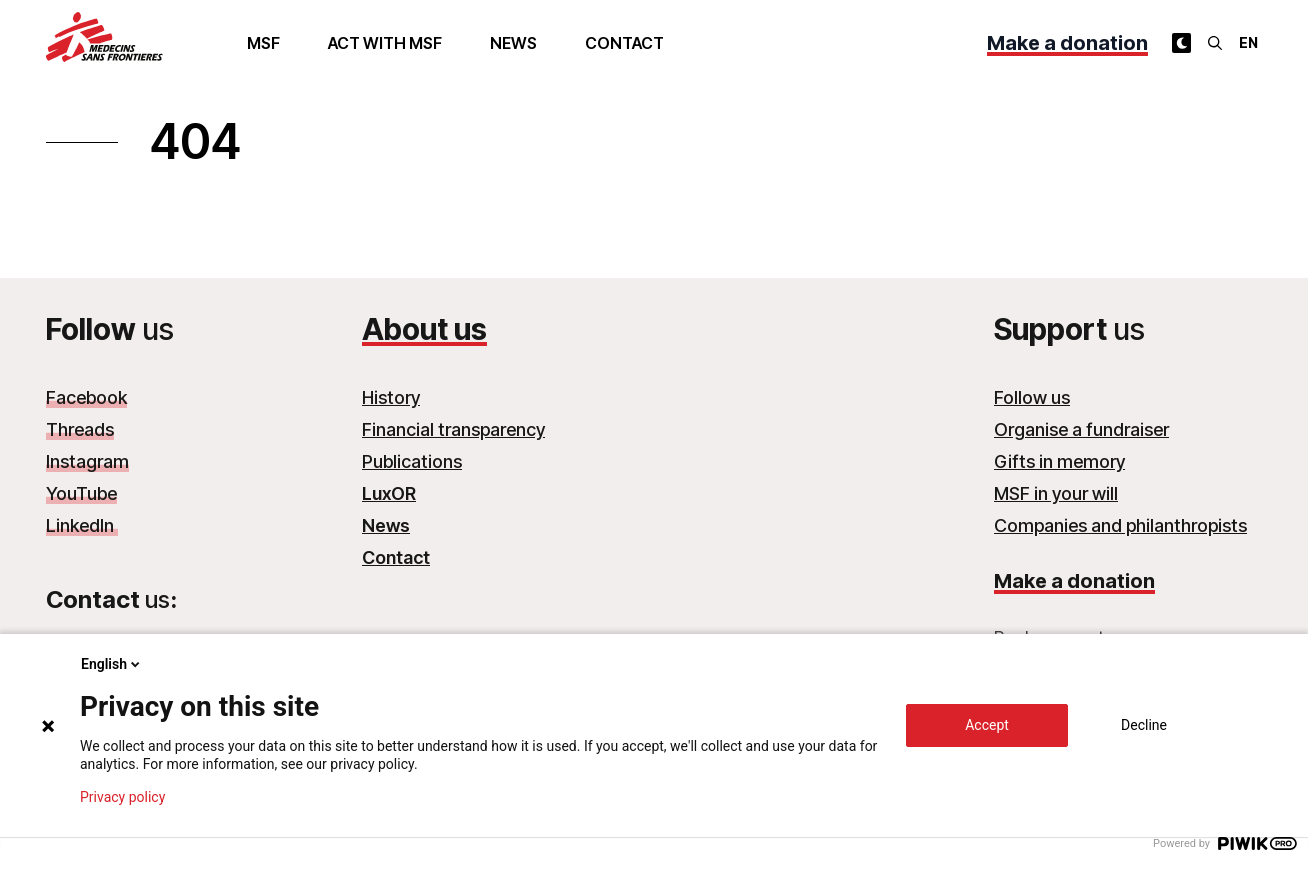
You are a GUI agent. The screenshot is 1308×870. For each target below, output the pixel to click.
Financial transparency (453, 429)
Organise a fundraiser (1081, 429)
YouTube (81, 493)
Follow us (1032, 397)
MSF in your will (1056, 493)
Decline (1144, 725)
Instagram (87, 461)
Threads (80, 429)
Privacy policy (122, 797)
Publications (412, 461)
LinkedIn (82, 525)
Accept (987, 725)
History (391, 397)
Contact (624, 43)
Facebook (86, 397)
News (513, 43)
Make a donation (1067, 43)
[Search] (1215, 43)
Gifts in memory (1059, 461)
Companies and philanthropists (1120, 525)
